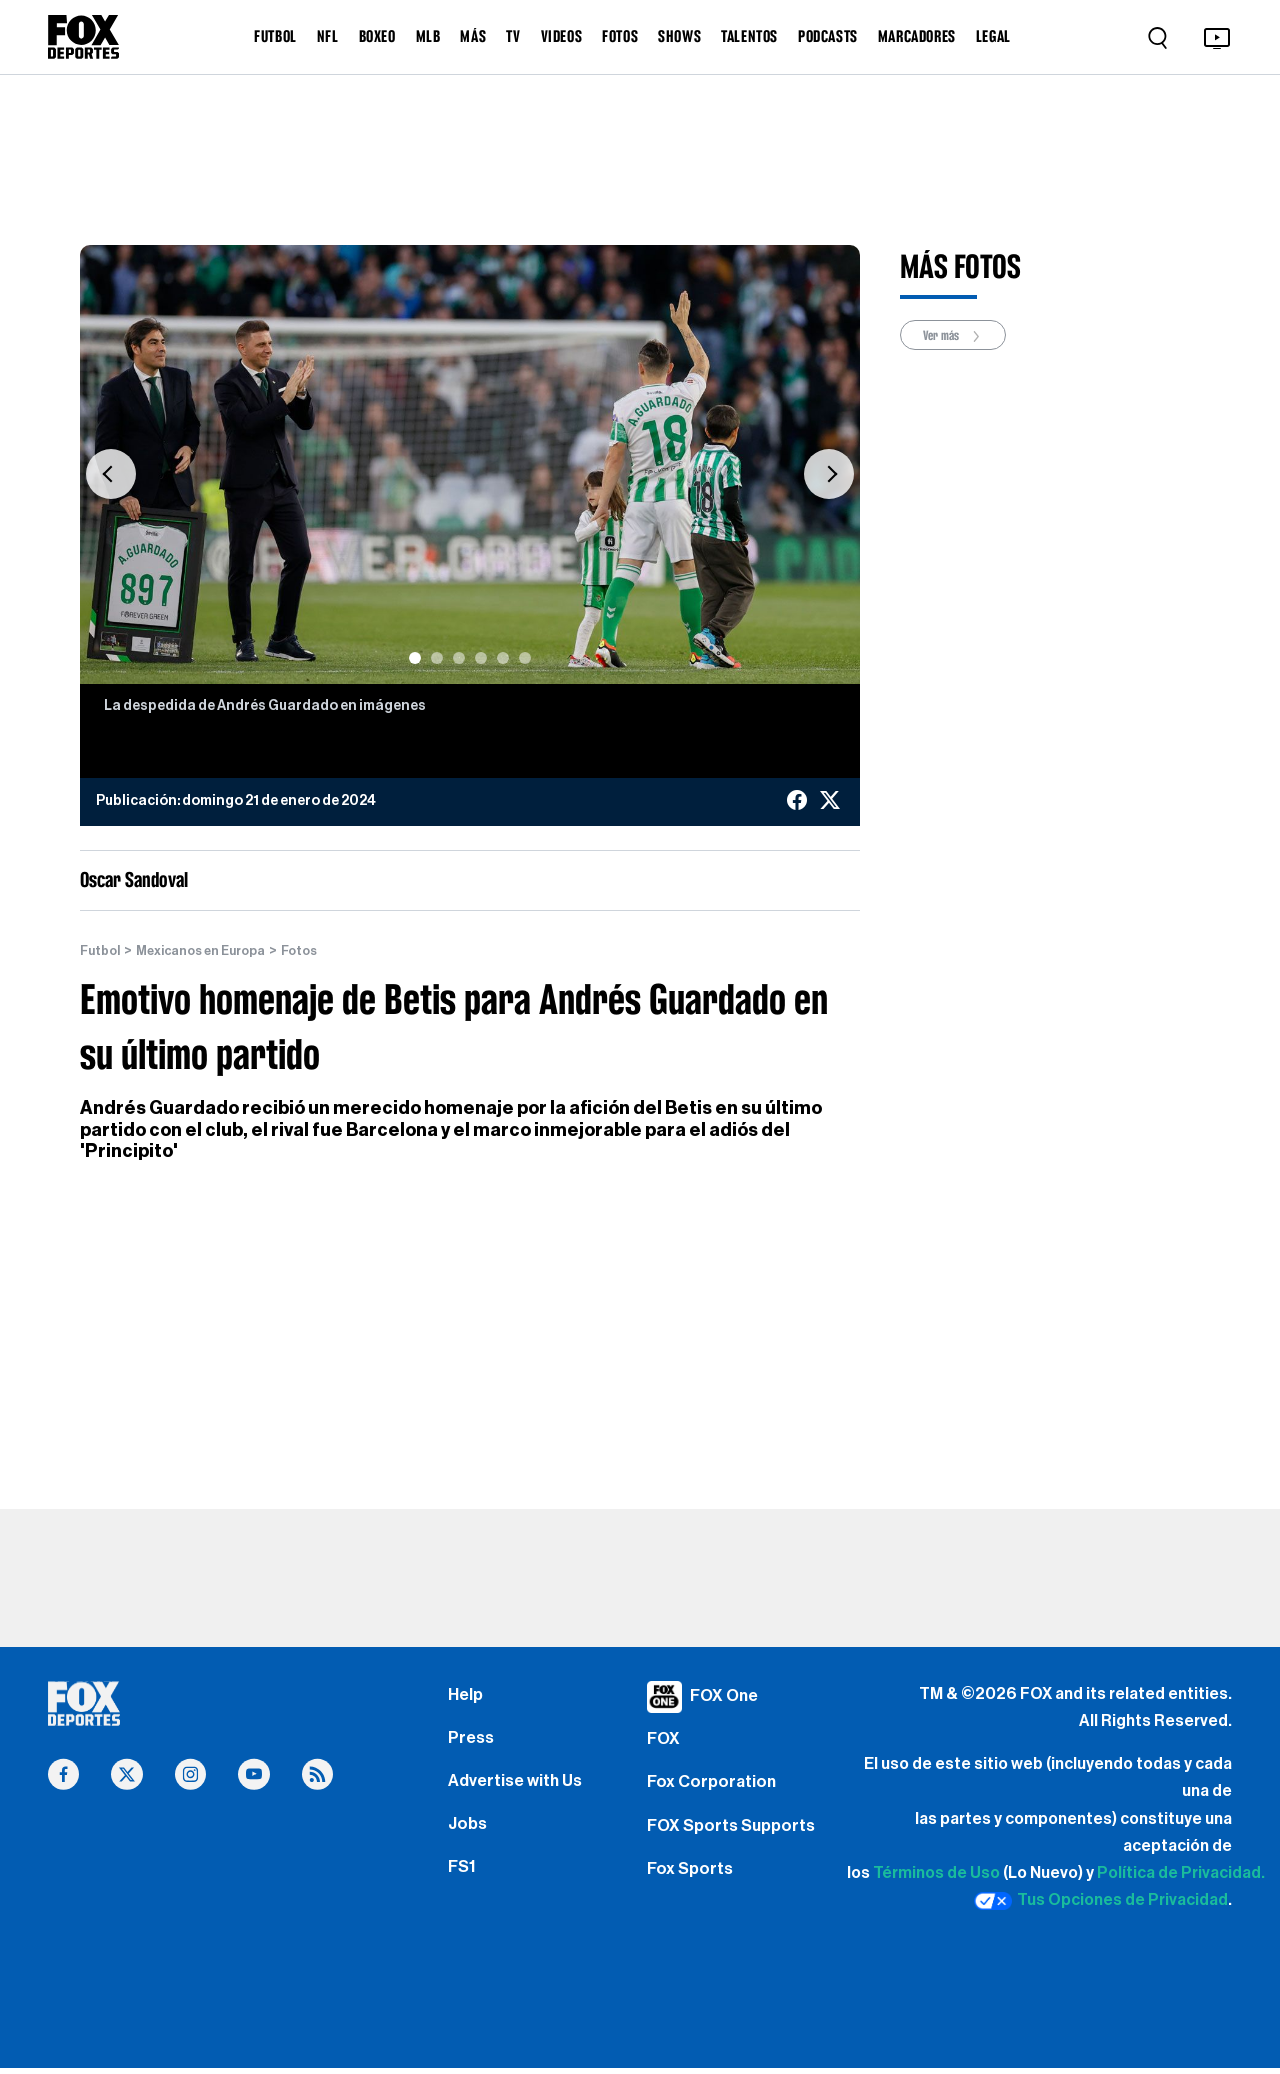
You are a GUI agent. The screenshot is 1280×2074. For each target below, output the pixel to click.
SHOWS (679, 36)
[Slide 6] (525, 658)
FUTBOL (275, 36)
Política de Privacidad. (1181, 1874)
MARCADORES (917, 36)
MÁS (473, 36)
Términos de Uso (936, 1874)
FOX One (726, 1697)
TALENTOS (749, 36)
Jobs (469, 1840)
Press (472, 1744)
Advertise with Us (519, 1792)
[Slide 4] (481, 658)
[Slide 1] (415, 658)
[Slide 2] (437, 658)
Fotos (322, 951)
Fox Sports (692, 1887)
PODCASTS (828, 36)
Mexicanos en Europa (213, 951)
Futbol (102, 951)
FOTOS (620, 36)
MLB (428, 36)
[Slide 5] (503, 658)
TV (513, 36)
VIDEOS (562, 36)
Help (466, 1697)
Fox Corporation (714, 1792)
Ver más (959, 336)
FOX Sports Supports (736, 1840)
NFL (328, 36)
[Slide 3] (459, 658)
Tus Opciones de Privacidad (1101, 1902)
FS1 (463, 1887)
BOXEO (377, 36)
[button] (111, 474)
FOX (665, 1744)
